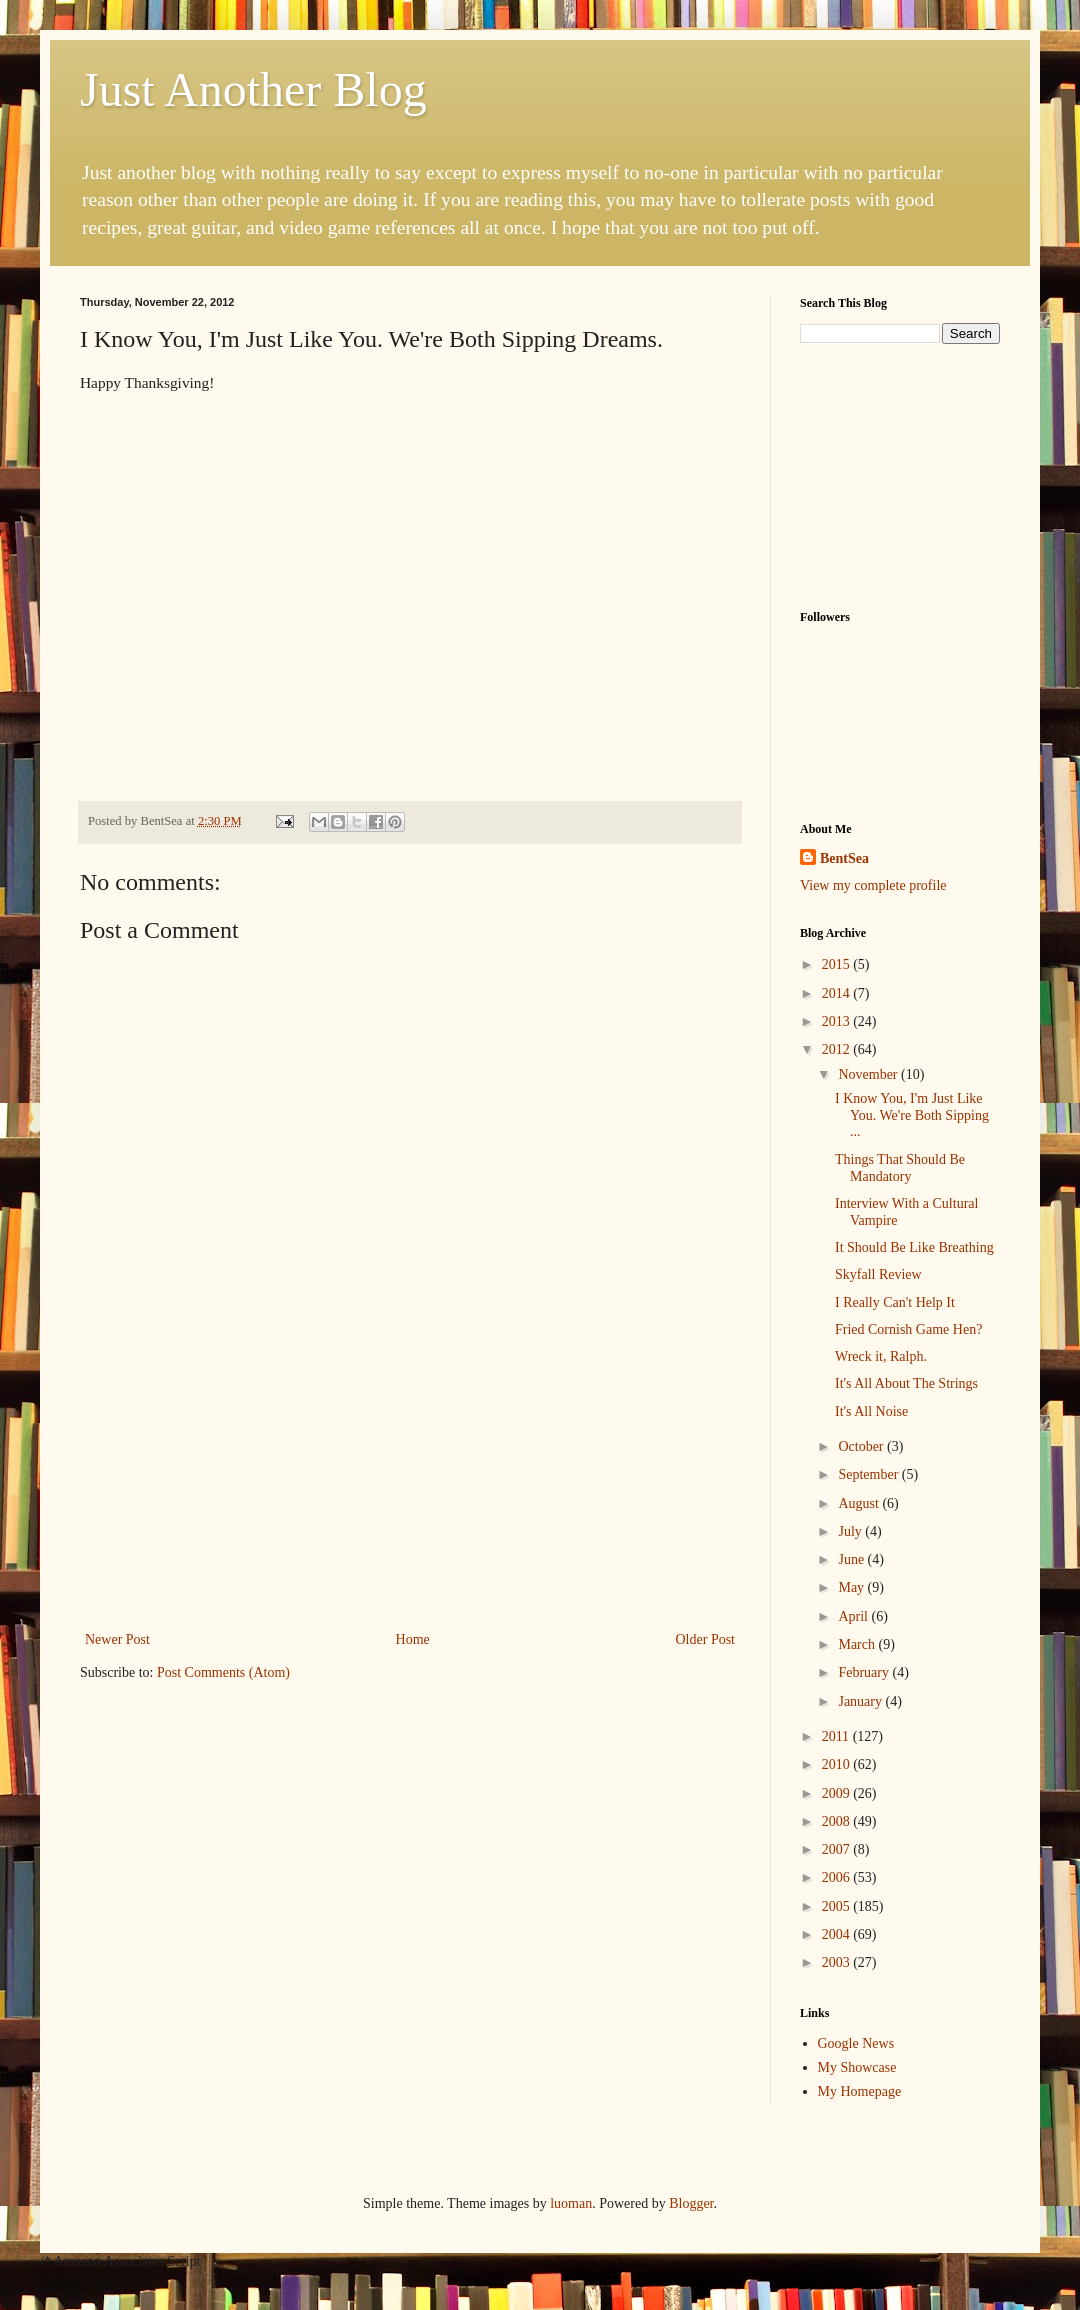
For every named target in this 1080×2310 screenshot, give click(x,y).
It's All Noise (871, 1411)
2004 (838, 1934)
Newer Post (117, 1639)
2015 (838, 964)
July (851, 1531)
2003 (838, 1962)
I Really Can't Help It (895, 1302)
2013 (838, 1021)
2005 (838, 1906)
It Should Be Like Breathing (914, 1247)
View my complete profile (873, 885)
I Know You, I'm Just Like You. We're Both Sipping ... (912, 1115)
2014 (838, 993)
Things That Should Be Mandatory (900, 1168)
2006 (838, 1877)
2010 (838, 1764)
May (852, 1587)
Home (413, 1639)
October (862, 1446)
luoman (571, 2203)
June (852, 1559)
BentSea (844, 858)
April (854, 1616)
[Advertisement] (410, 1502)
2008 (838, 1821)
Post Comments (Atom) (223, 1672)
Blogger (691, 2203)
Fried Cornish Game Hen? (908, 1329)
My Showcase (857, 2067)
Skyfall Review (878, 1274)
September (869, 1474)
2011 (837, 1736)
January (861, 1701)
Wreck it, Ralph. (881, 1356)
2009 (838, 1793)
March (858, 1644)
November (869, 1074)
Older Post (706, 1639)
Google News (856, 2043)
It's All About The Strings (906, 1383)
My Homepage (860, 2091)
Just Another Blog (253, 89)
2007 (838, 1849)
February (865, 1672)
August (860, 1503)
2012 (838, 1049)
